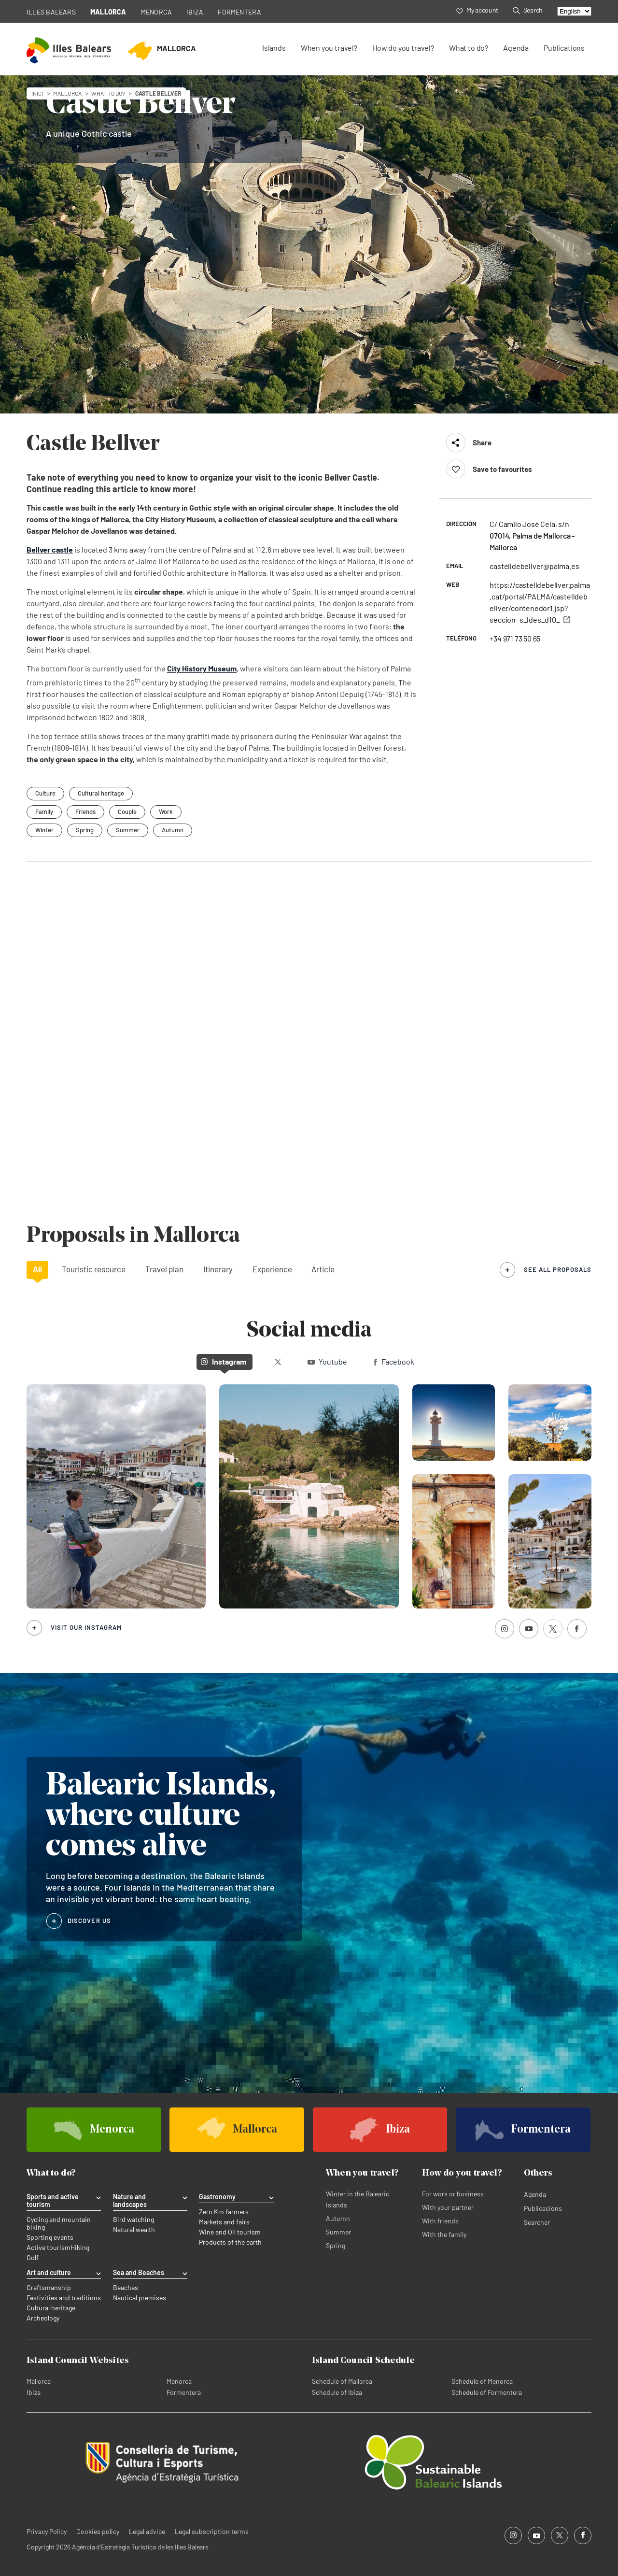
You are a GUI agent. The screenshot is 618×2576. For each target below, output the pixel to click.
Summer (128, 830)
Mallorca (39, 2381)
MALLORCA (108, 12)
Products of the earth (230, 2242)
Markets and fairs (224, 2222)
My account (477, 10)
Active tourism (48, 2247)
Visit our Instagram (86, 1627)
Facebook (394, 1361)
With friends (440, 2221)
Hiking (79, 2247)
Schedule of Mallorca (342, 2381)
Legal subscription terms (212, 2531)
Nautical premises (139, 2298)
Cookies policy (97, 2531)
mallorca (67, 93)
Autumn (172, 830)
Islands (274, 47)
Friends (85, 811)
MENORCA (156, 12)
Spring (85, 830)
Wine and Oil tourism (230, 2232)
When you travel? (329, 47)
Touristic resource (94, 1269)
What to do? (468, 47)
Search (528, 10)
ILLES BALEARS (51, 12)
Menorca (179, 2381)
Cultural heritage (51, 2308)
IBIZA (194, 12)
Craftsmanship (49, 2287)
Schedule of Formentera (486, 2392)
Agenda (516, 47)
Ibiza (34, 2392)
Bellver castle (50, 549)
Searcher (537, 2222)
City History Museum (202, 668)
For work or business (453, 2194)
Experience (272, 1269)
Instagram (223, 1361)
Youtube (327, 1361)
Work (166, 811)
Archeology (43, 2318)
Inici (37, 93)
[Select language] (574, 11)
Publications (564, 47)
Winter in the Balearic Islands (357, 2199)
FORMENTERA (239, 12)
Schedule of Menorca (482, 2381)
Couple (127, 811)
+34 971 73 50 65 (515, 638)
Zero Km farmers (224, 2212)
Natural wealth (134, 2230)
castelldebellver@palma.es (534, 565)
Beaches (125, 2287)
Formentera (184, 2392)
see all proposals (557, 1269)
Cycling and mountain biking (59, 2223)
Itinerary (218, 1269)
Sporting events (50, 2237)
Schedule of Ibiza (337, 2392)
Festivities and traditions (64, 2298)
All (37, 1269)
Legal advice (147, 2531)
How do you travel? (403, 47)
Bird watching (133, 2219)
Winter (44, 830)
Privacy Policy (47, 2531)
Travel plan (164, 1269)
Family (44, 811)
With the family (444, 2234)
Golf (33, 2258)
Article (323, 1269)
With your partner (448, 2207)
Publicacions (543, 2208)
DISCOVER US (89, 1920)
